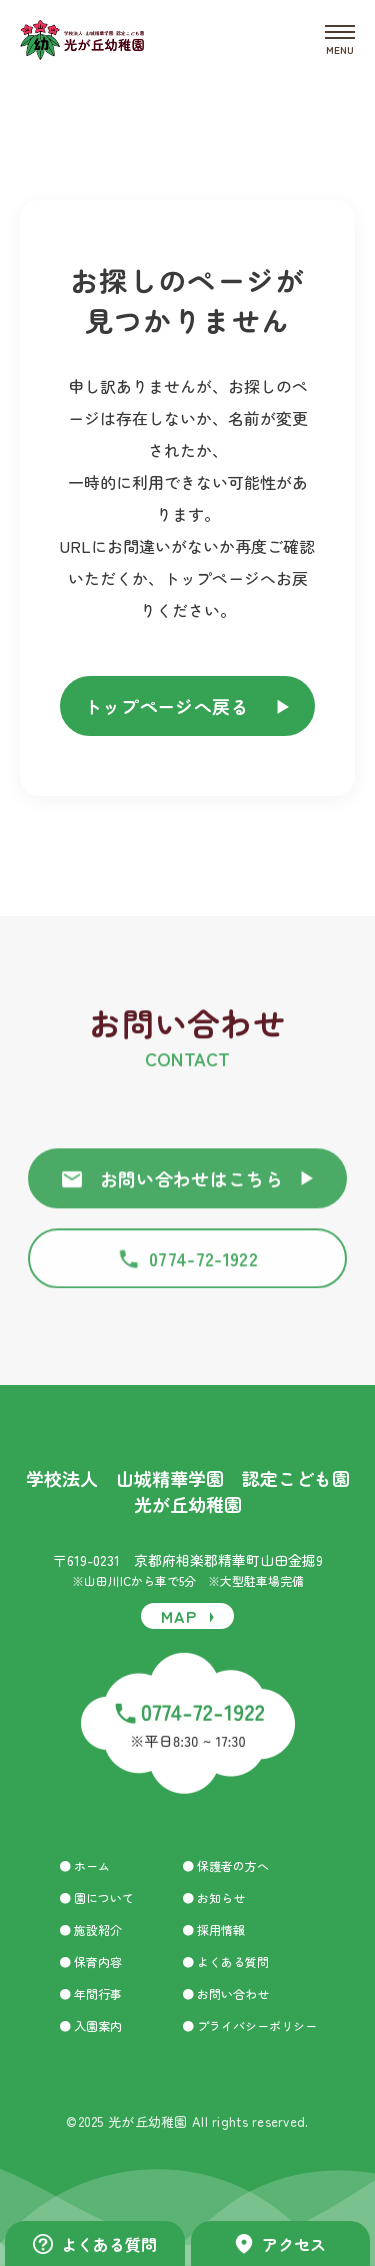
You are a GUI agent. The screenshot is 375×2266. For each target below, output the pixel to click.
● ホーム (84, 1866)
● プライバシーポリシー (249, 2026)
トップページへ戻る (188, 706)
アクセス (280, 2244)
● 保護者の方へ (225, 1866)
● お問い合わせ (225, 1994)
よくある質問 (95, 2244)
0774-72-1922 (187, 1266)
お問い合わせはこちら (188, 1186)
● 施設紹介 (90, 1930)
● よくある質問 (225, 1962)
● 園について (96, 1898)
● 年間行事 (90, 1994)
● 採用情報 (213, 1930)
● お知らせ (213, 1898)
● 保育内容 (90, 1962)
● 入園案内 (90, 2026)
